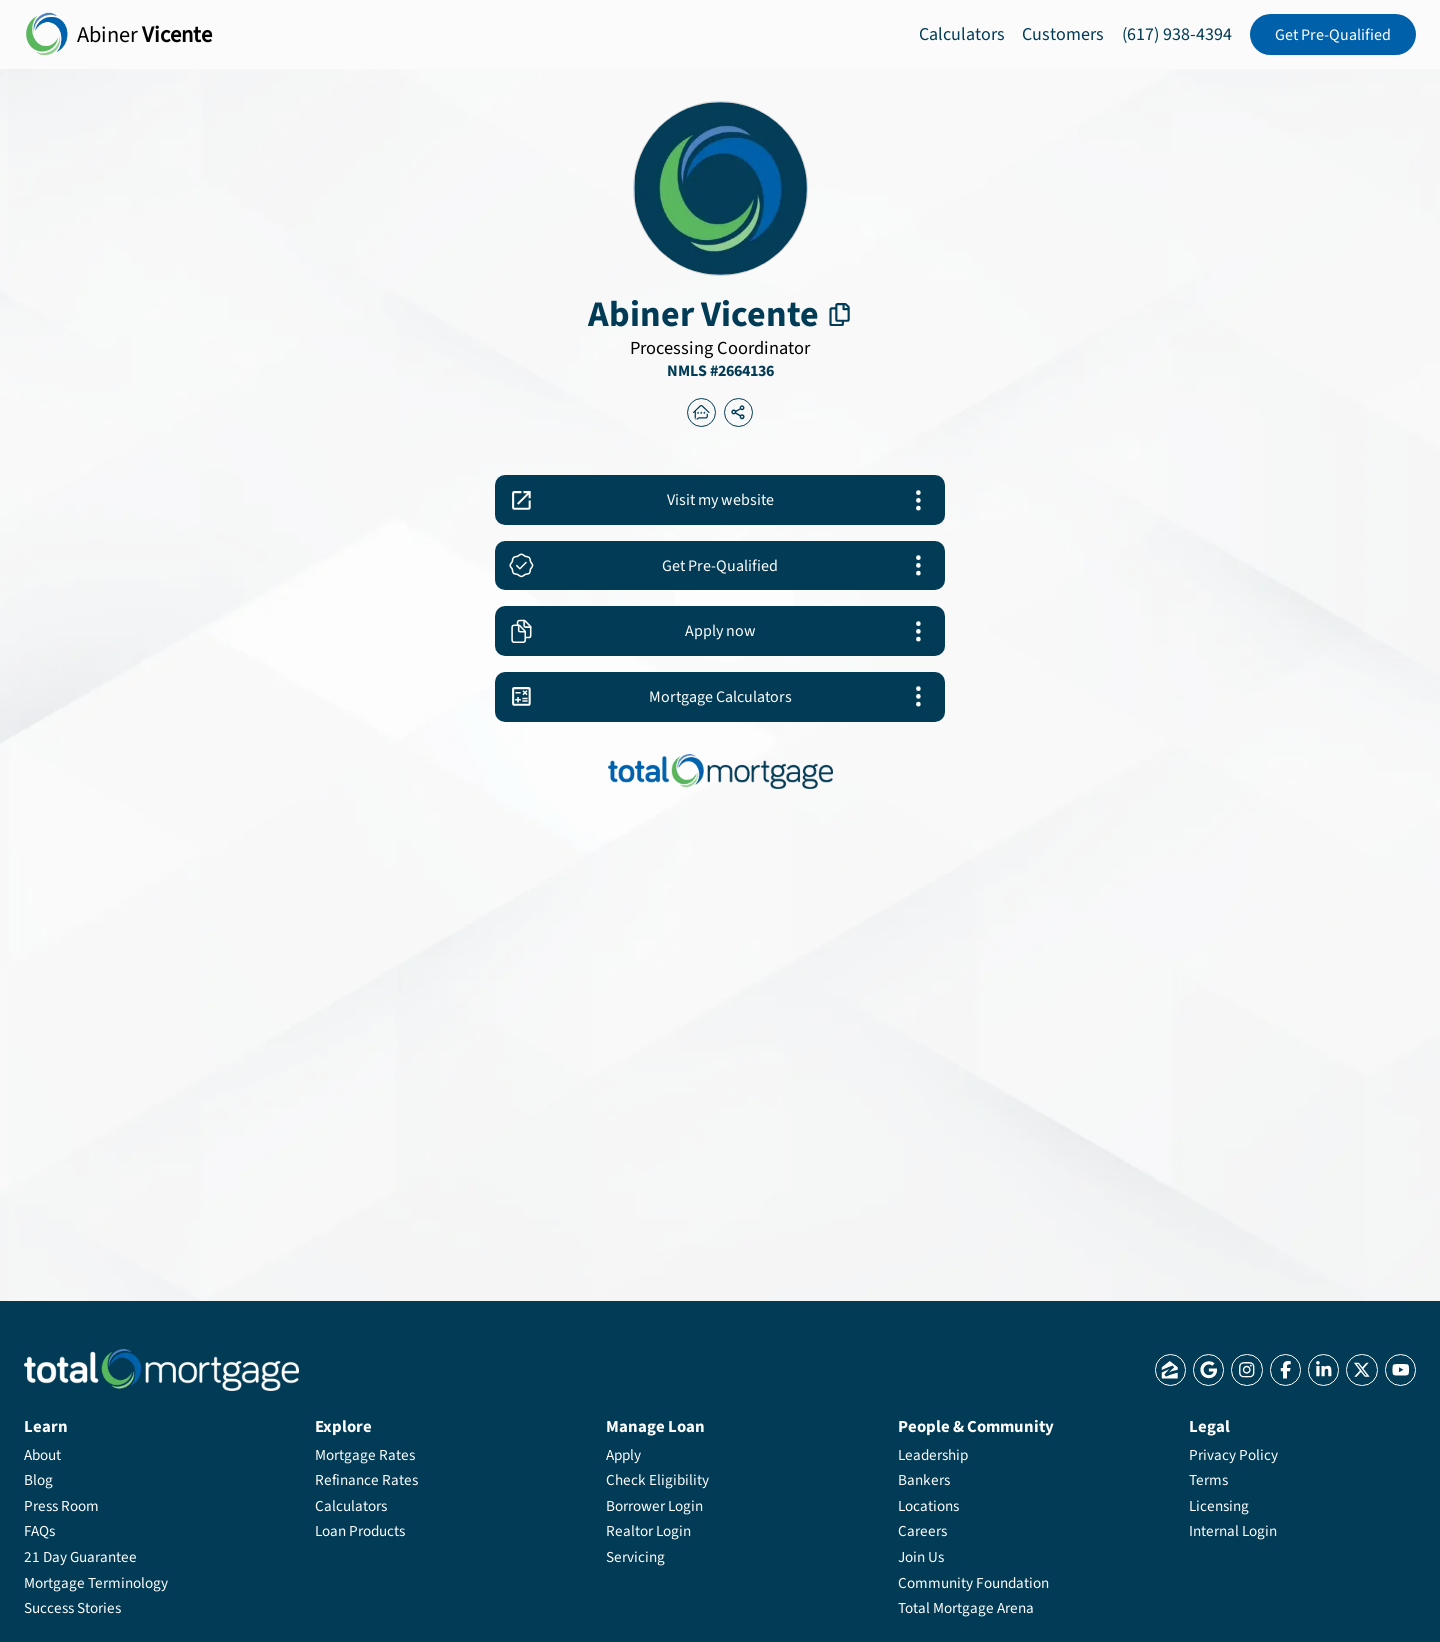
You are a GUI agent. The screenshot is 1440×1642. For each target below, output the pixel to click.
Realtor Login (648, 1531)
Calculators (962, 34)
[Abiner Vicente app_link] (720, 566)
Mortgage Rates (365, 1455)
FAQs (39, 1531)
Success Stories (72, 1608)
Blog (38, 1480)
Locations (928, 1506)
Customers (1063, 34)
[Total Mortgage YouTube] (1400, 1369)
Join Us (921, 1557)
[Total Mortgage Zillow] (1170, 1369)
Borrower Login (654, 1506)
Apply (623, 1455)
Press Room (61, 1506)
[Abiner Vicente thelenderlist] (702, 413)
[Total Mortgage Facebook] (1285, 1369)
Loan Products (360, 1531)
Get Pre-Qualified (1333, 35)
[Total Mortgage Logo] (161, 1370)
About (42, 1455)
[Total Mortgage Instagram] (1246, 1369)
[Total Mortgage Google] (1208, 1369)
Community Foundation (973, 1583)
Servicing (635, 1557)
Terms (1208, 1480)
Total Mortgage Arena (966, 1608)
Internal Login (1233, 1531)
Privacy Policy (1233, 1455)
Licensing (1219, 1506)
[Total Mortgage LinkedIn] (1323, 1369)
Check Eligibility (657, 1480)
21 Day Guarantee (80, 1557)
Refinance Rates (366, 1480)
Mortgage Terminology (96, 1583)
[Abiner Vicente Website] (720, 500)
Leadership (933, 1455)
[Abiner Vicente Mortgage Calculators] (720, 697)
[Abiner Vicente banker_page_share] (739, 413)
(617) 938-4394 (1177, 34)
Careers (922, 1531)
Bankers (924, 1480)
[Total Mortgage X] (1361, 1369)
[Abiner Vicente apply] (720, 631)
